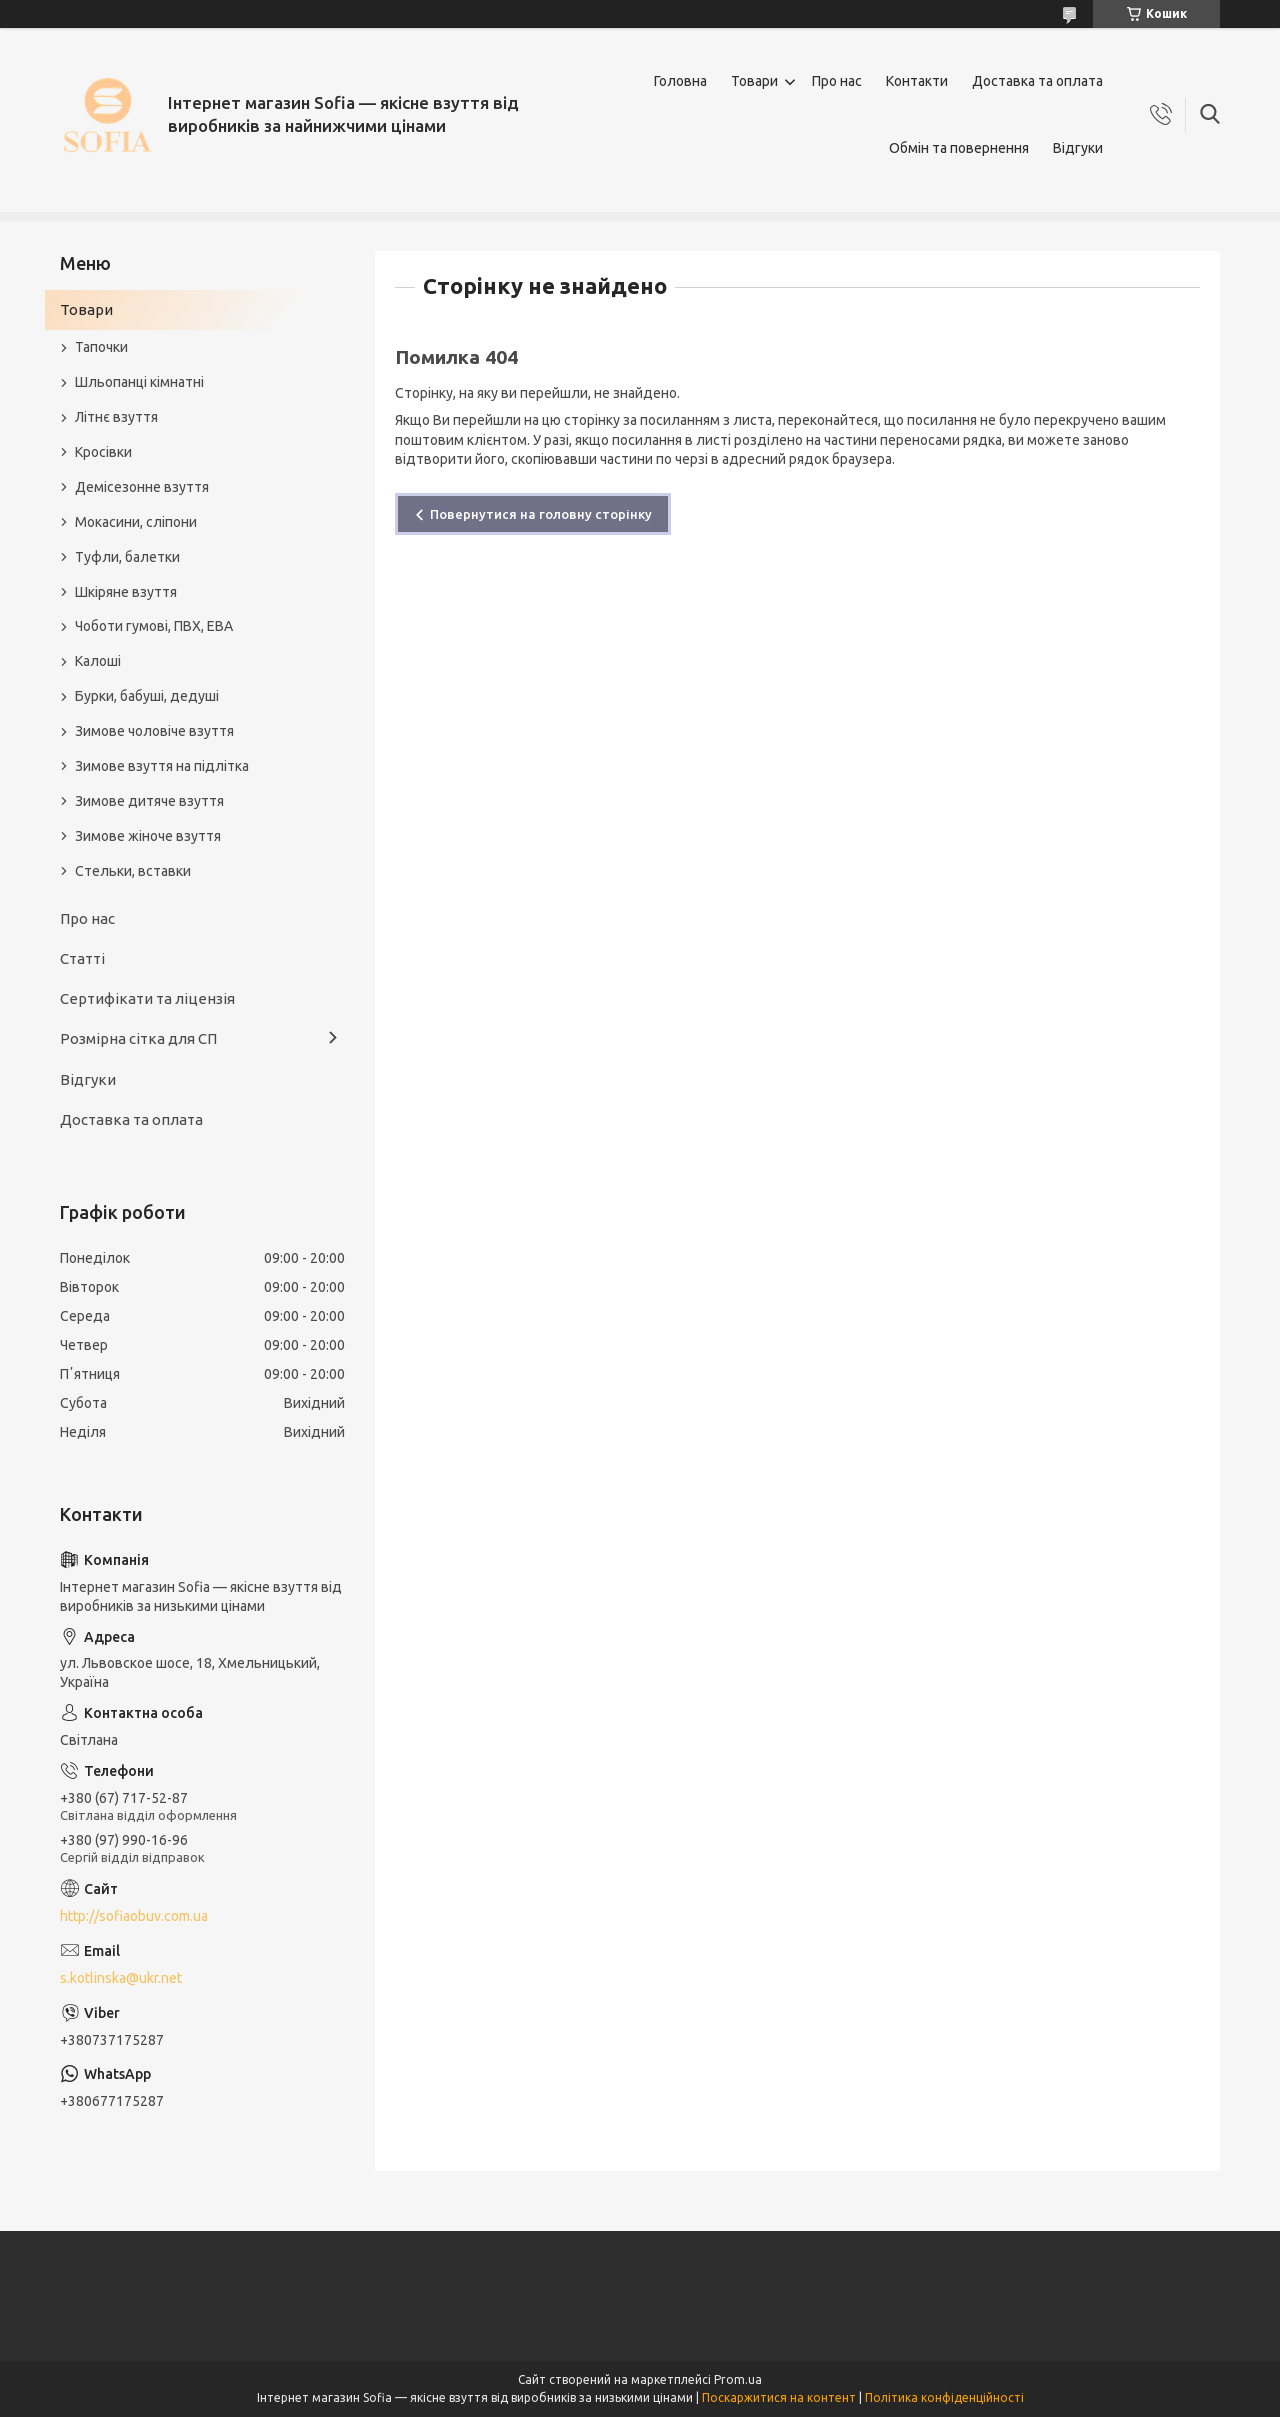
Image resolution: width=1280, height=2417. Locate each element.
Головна (680, 81)
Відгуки (1078, 148)
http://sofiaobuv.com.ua (134, 1916)
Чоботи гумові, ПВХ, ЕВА (154, 626)
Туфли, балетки (127, 557)
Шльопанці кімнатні (139, 382)
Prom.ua (738, 2379)
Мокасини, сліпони (136, 522)
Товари (754, 81)
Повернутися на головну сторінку (541, 514)
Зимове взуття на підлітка (162, 766)
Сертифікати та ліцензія (147, 998)
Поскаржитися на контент (779, 2397)
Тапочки (101, 347)
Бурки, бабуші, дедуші (147, 696)
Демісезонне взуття (142, 487)
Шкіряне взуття (126, 592)
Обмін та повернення (959, 148)
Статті (82, 958)
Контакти (917, 81)
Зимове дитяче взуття (149, 801)
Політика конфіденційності (944, 2397)
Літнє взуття (116, 417)
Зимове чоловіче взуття (154, 731)
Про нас (837, 81)
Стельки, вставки (133, 871)
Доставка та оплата (1037, 81)
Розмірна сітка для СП (138, 1038)
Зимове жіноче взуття (148, 836)
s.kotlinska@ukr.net (121, 1978)
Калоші (98, 661)
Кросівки (103, 452)
